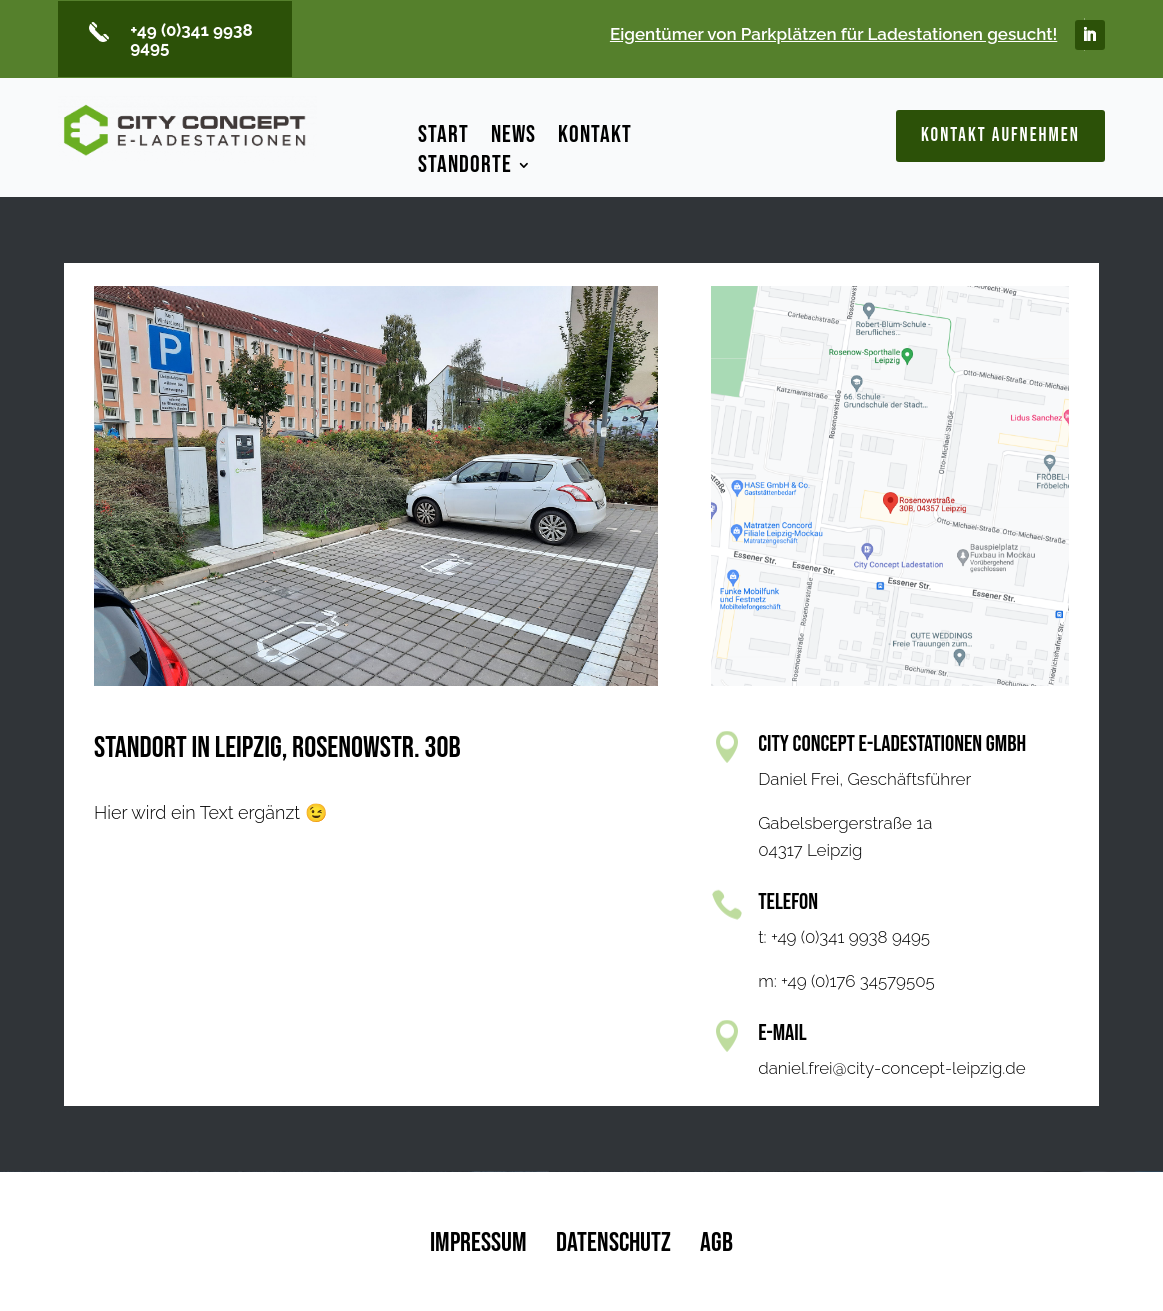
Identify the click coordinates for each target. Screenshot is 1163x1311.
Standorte (465, 168)
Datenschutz (613, 1243)
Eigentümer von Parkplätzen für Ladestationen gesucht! (833, 34)
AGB (716, 1243)
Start (443, 138)
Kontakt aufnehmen (1000, 135)
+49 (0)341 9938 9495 (191, 38)
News (513, 138)
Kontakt (595, 138)
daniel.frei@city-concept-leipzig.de (892, 1068)
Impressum (478, 1243)
